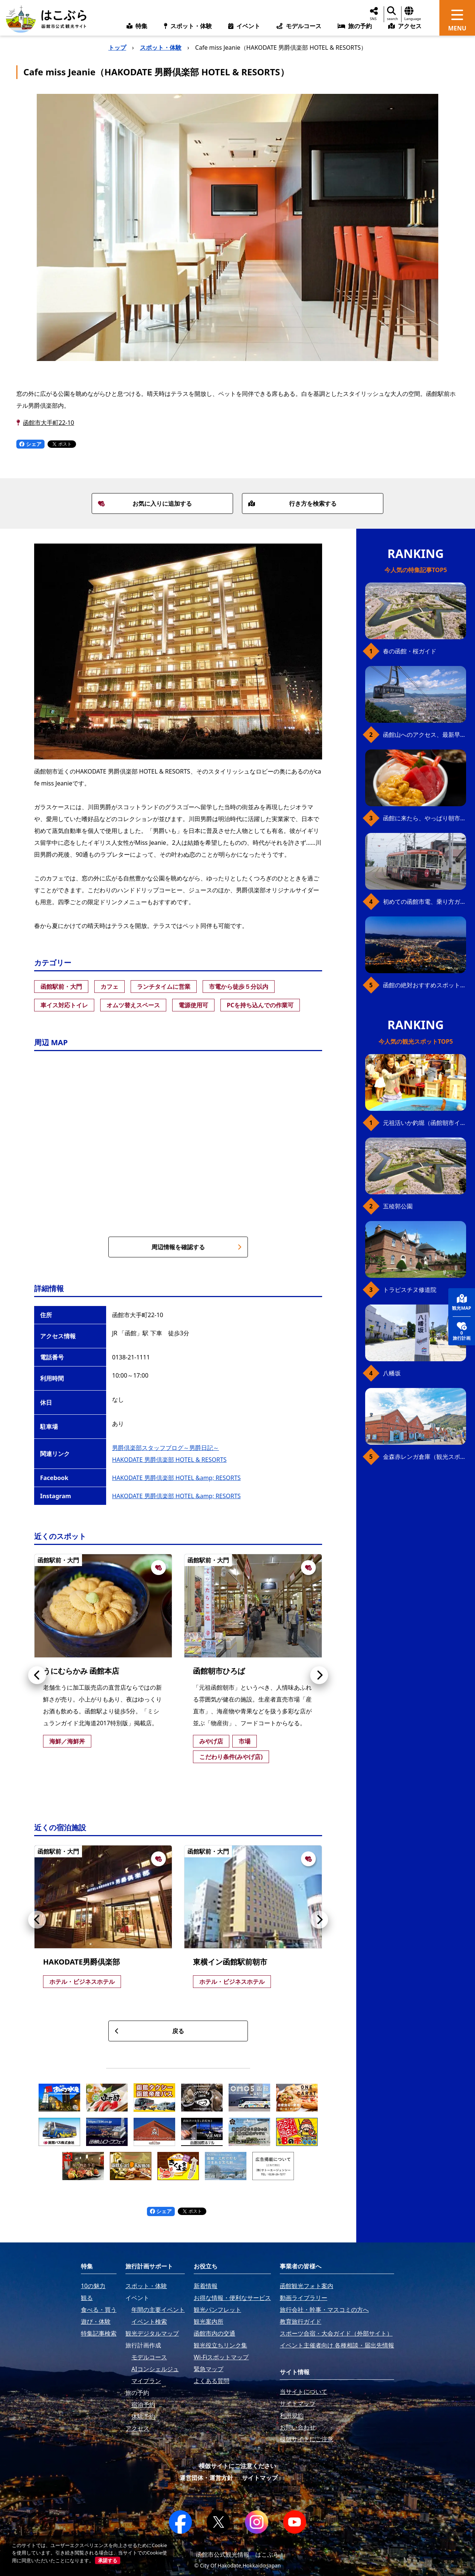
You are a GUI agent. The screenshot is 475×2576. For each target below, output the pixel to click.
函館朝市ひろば (219, 1671)
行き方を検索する (292, 503)
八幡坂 (392, 1373)
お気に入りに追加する (145, 503)
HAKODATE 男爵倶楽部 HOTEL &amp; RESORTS (176, 1478)
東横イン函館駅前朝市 (230, 1962)
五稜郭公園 (398, 1206)
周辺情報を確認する (196, 1247)
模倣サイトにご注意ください (237, 2466)
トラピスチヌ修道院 (409, 1290)
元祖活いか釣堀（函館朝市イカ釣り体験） (424, 1123)
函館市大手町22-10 (48, 423)
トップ (117, 47)
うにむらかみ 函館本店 (81, 1671)
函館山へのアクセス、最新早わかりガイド (424, 735)
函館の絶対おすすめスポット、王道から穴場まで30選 (424, 985)
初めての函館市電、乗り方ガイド (424, 902)
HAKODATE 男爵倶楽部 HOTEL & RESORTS (169, 1460)
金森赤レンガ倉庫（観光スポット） (424, 1457)
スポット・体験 (160, 47)
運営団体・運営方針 (206, 2478)
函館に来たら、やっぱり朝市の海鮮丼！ (424, 818)
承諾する (107, 2560)
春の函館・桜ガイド (409, 651)
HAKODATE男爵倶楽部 (81, 1962)
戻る (149, 2031)
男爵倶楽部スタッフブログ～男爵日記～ (165, 1448)
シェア (30, 443)
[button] (37, 1675)
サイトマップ (260, 2478)
